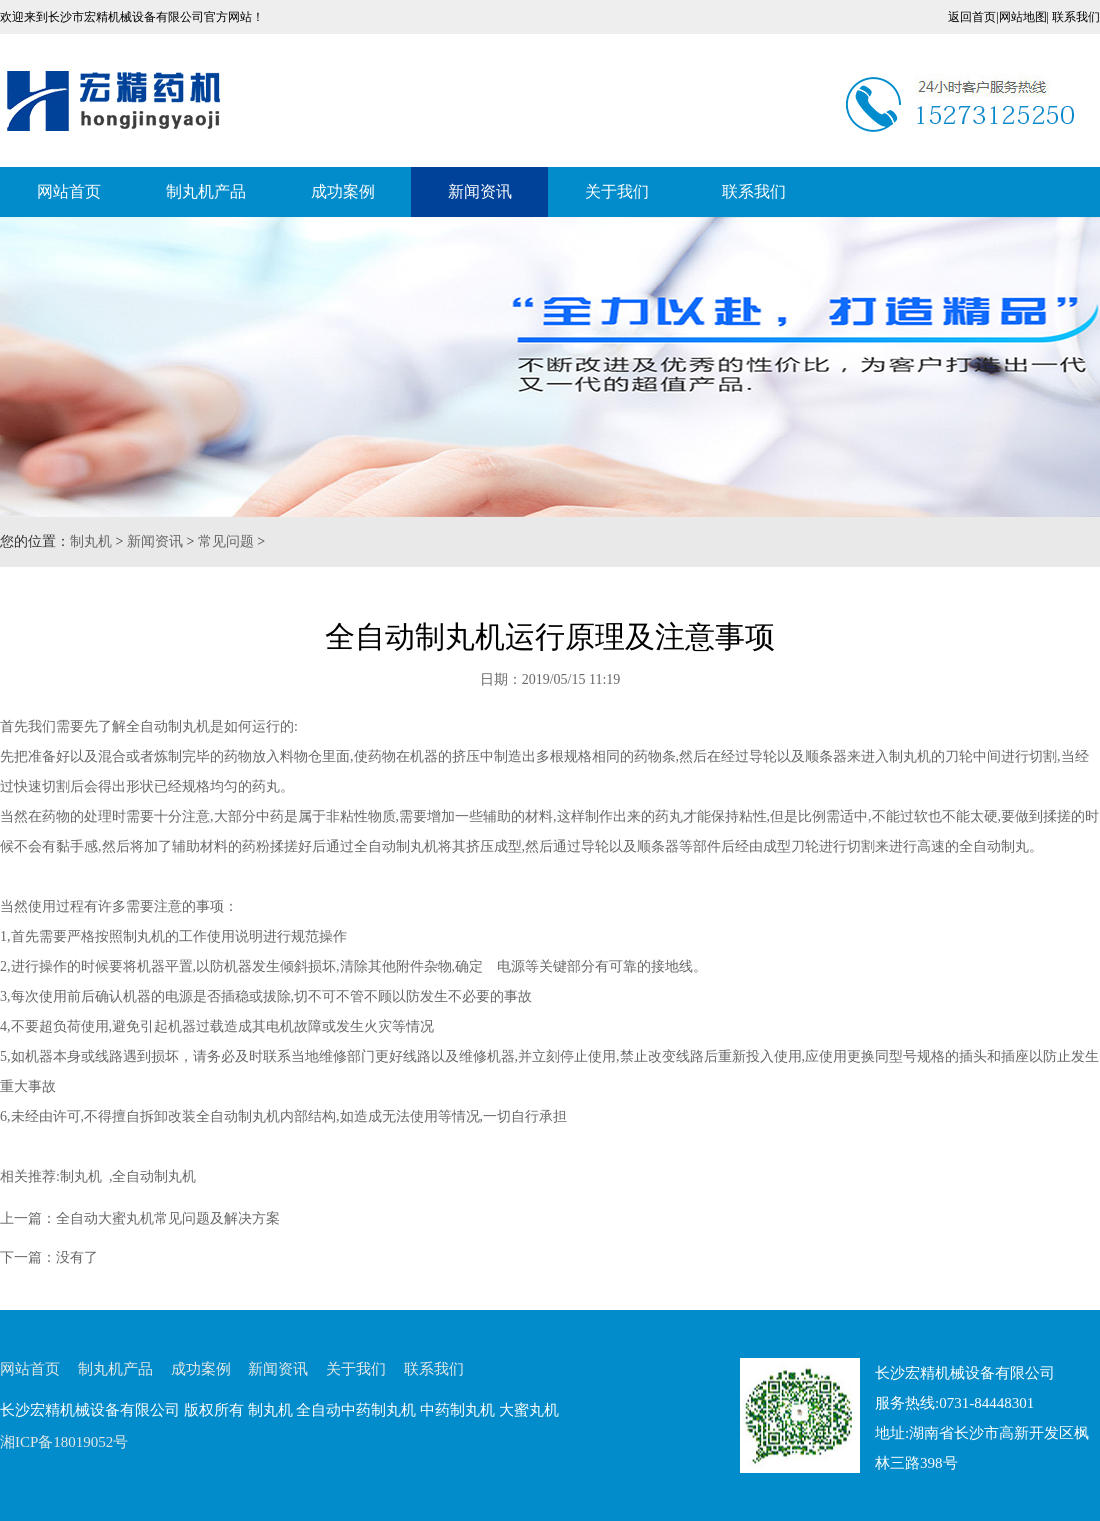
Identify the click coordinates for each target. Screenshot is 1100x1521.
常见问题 (226, 541)
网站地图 (1023, 17)
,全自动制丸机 (149, 1176)
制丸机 (91, 541)
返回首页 (972, 17)
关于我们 (617, 191)
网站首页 (69, 191)
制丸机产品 (206, 191)
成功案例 (343, 191)
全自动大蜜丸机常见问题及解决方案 (168, 1218)
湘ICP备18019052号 (64, 1442)
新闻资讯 (480, 191)
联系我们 (1076, 17)
